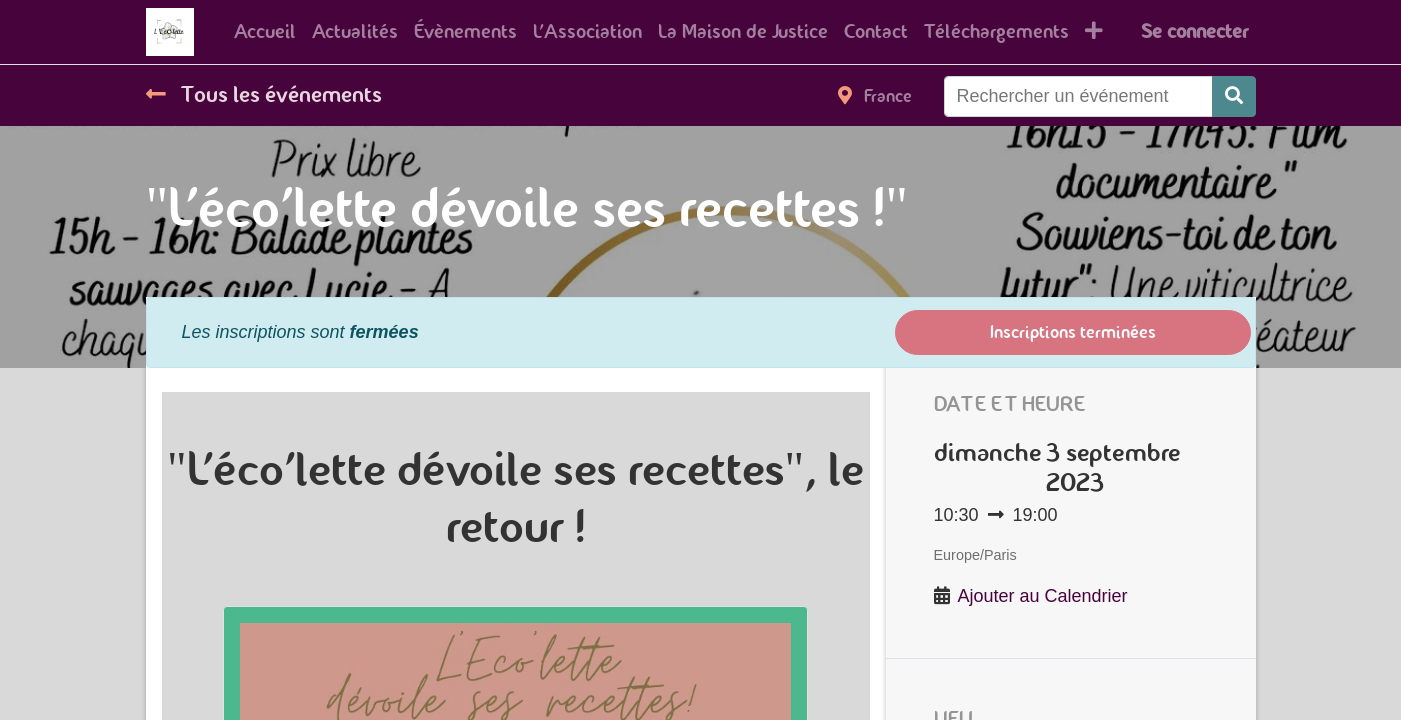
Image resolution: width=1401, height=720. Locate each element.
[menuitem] (265, 32)
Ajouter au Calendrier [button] (1043, 596)
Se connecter (1194, 31)
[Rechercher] (1234, 96)
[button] (1094, 32)
